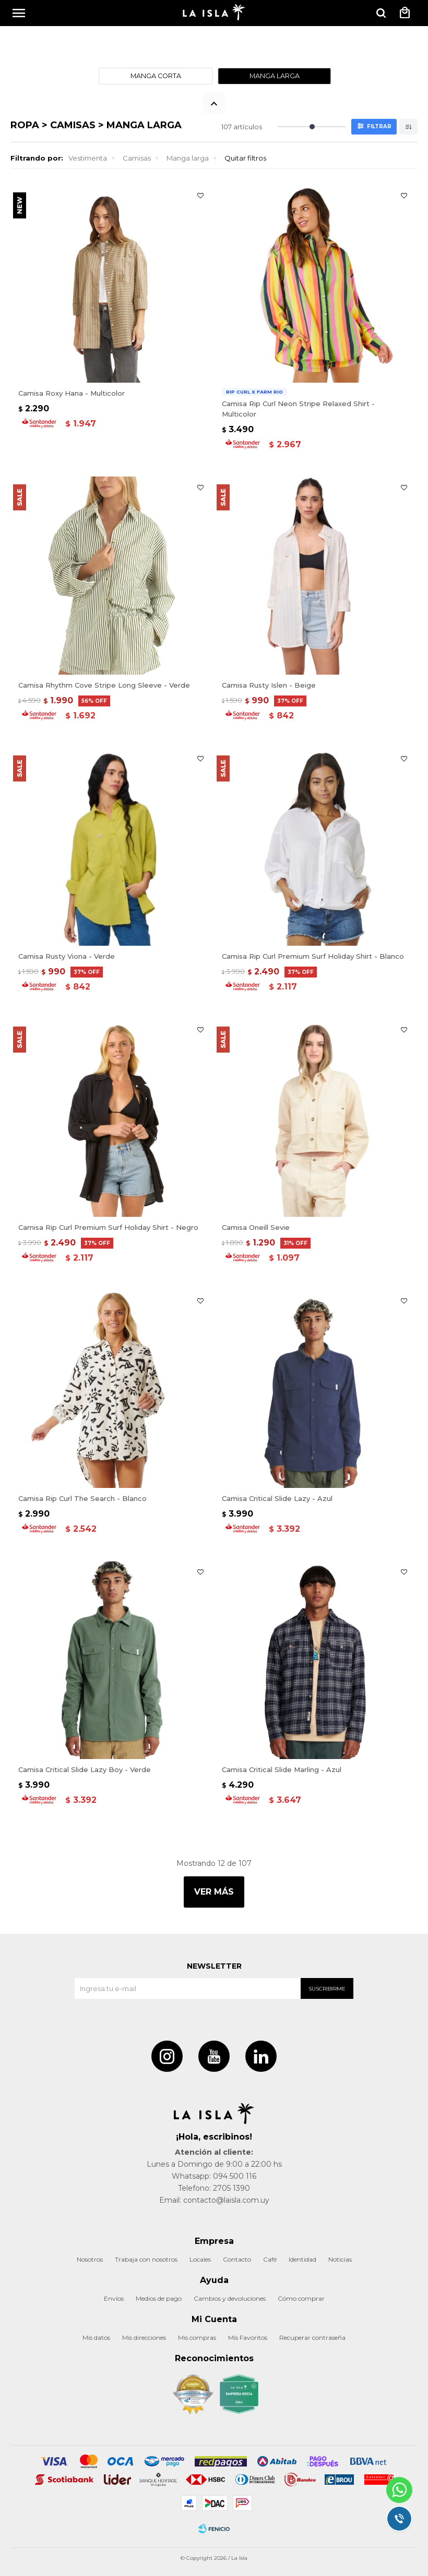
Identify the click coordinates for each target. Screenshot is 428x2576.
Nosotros (90, 2259)
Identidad (302, 2259)
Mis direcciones (144, 2337)
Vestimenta (87, 158)
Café (270, 2259)
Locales (200, 2259)
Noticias (340, 2259)
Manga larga (188, 158)
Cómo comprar (301, 2298)
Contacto (237, 2259)
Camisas (137, 158)
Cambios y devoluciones (230, 2298)
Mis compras (197, 2337)
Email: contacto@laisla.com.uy (214, 2200)
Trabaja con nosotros (146, 2259)
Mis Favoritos (247, 2337)
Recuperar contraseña (312, 2337)
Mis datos (96, 2337)
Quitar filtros (245, 158)
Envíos (114, 2298)
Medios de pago (159, 2298)
